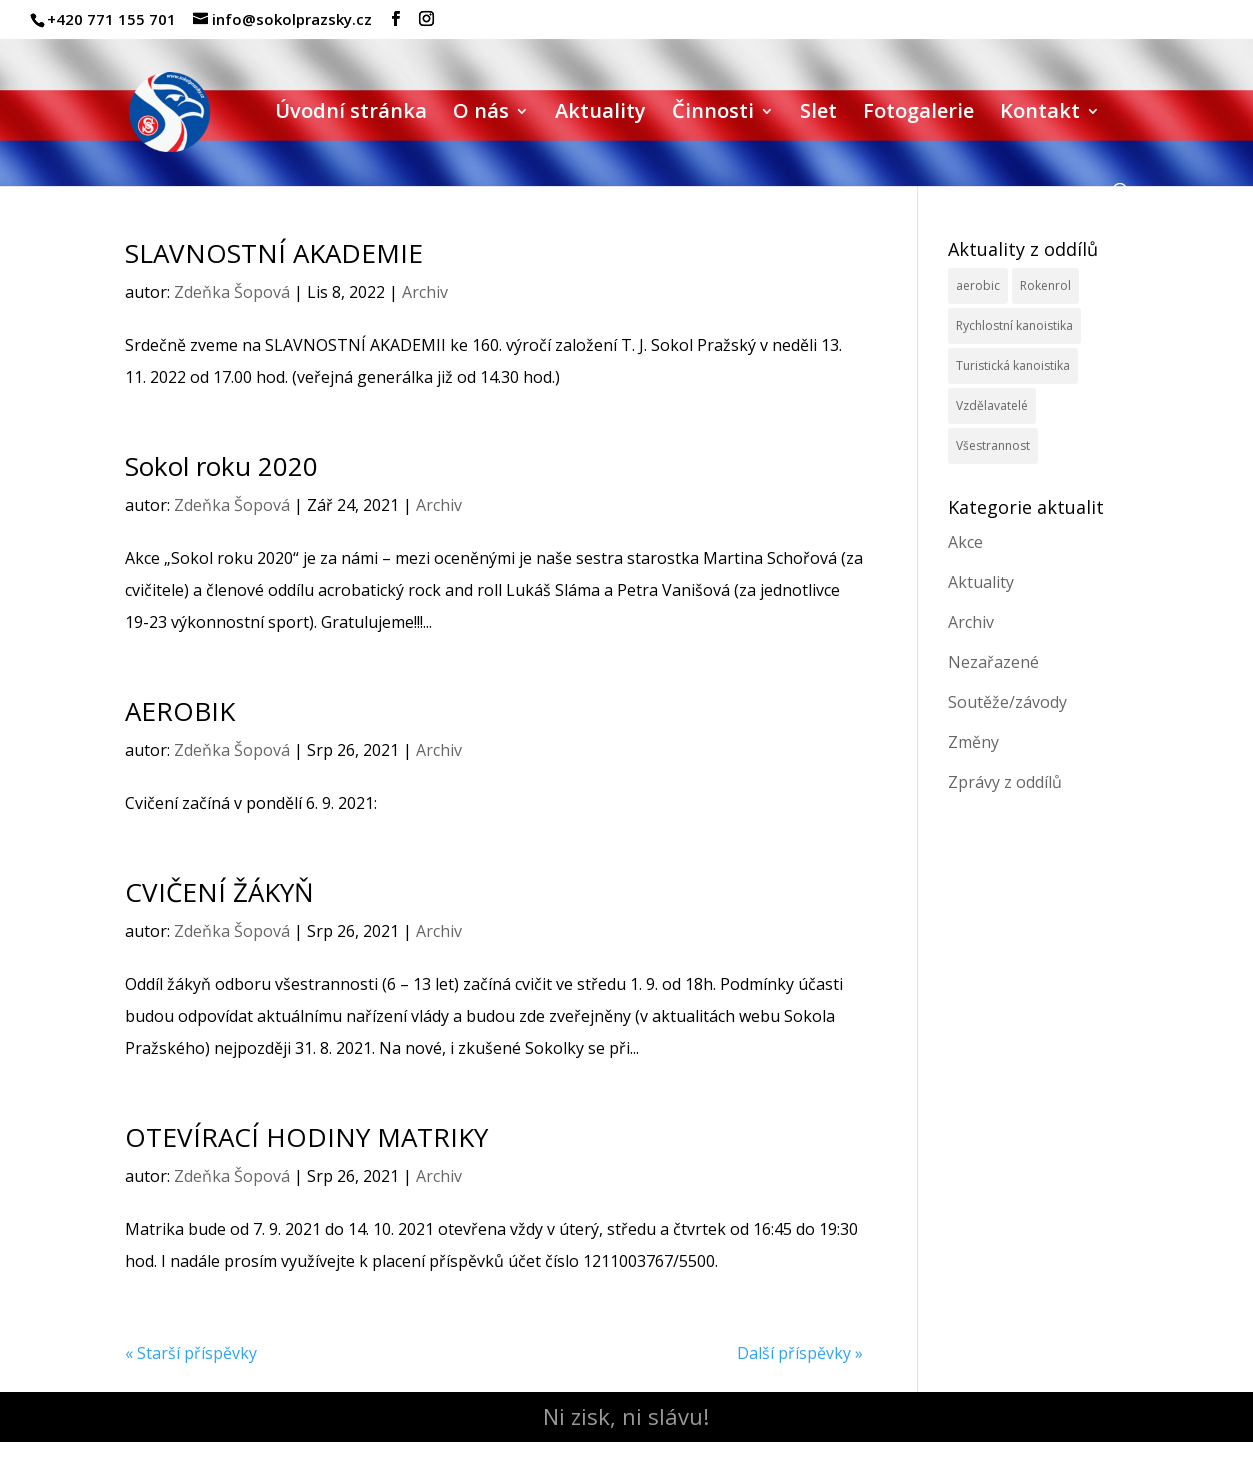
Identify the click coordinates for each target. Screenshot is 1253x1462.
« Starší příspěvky (191, 1353)
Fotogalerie (918, 114)
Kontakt (1040, 114)
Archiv (425, 292)
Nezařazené (993, 662)
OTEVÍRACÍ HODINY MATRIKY (306, 1137)
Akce (965, 542)
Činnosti (713, 114)
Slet (818, 114)
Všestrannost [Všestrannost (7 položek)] (993, 445)
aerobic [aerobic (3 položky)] (978, 285)
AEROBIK (180, 711)
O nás (481, 114)
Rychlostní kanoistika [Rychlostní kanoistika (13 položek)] (1014, 325)
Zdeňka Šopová (232, 292)
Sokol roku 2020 (221, 466)
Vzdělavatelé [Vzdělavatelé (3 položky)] (992, 405)
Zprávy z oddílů (1005, 782)
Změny (973, 742)
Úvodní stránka (351, 114)
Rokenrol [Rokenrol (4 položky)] (1045, 285)
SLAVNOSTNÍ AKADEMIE (274, 253)
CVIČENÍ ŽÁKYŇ (219, 892)
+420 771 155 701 (111, 19)
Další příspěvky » (800, 1353)
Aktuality (600, 114)
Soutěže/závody (1007, 702)
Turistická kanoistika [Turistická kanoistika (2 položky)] (1013, 365)
